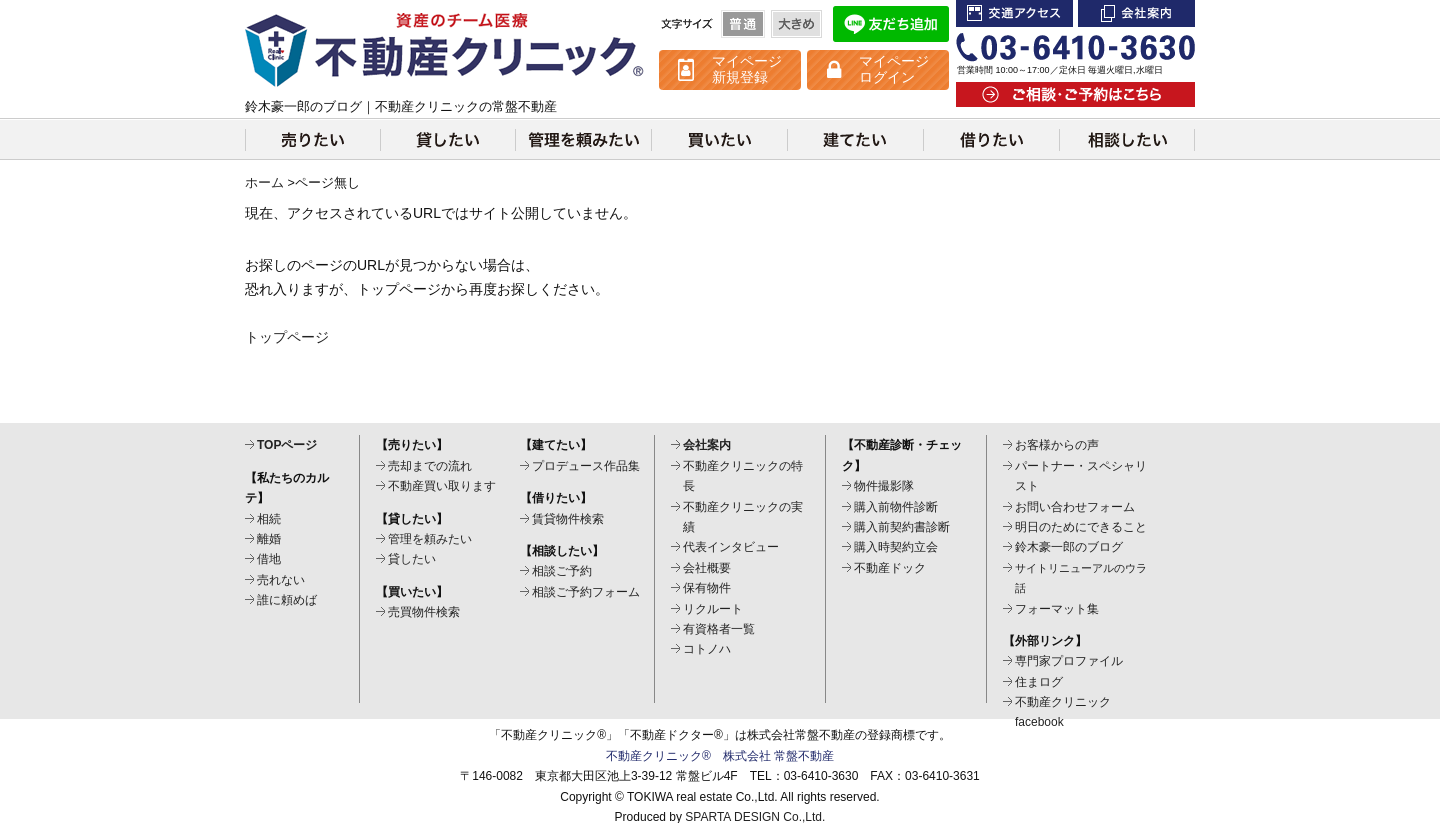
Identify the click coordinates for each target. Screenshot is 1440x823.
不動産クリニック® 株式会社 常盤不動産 (720, 756)
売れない (281, 580)
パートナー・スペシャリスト (1081, 476)
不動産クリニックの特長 (743, 476)
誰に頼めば (287, 600)
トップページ (287, 337)
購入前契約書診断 (902, 527)
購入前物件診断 (896, 507)
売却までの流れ (430, 466)
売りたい (312, 139)
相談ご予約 (562, 571)
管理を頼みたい (583, 139)
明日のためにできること (1081, 527)
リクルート (713, 609)
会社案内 (1136, 13)
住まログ (1039, 682)
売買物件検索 (424, 612)
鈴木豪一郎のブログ (1069, 547)
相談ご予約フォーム (586, 592)
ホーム (264, 183)
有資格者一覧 (719, 629)
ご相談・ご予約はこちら (1075, 94)
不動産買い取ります (442, 486)
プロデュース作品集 (586, 466)
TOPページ (287, 445)
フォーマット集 (1057, 609)
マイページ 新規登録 (747, 69)
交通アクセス (1014, 13)
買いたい (719, 139)
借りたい (991, 139)
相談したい (1127, 139)
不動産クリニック (445, 50)
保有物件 (707, 588)
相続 (269, 519)
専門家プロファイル (1069, 661)
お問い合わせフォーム (1075, 507)
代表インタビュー (731, 547)
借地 (269, 559)
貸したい (447, 139)
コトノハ (707, 649)
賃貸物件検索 (568, 519)
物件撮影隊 (884, 486)
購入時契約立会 (896, 547)
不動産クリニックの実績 (743, 517)
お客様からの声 (1057, 445)
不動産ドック (890, 568)
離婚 (269, 539)
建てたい (855, 139)
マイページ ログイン (894, 69)
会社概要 (707, 568)
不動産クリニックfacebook (1063, 712)
